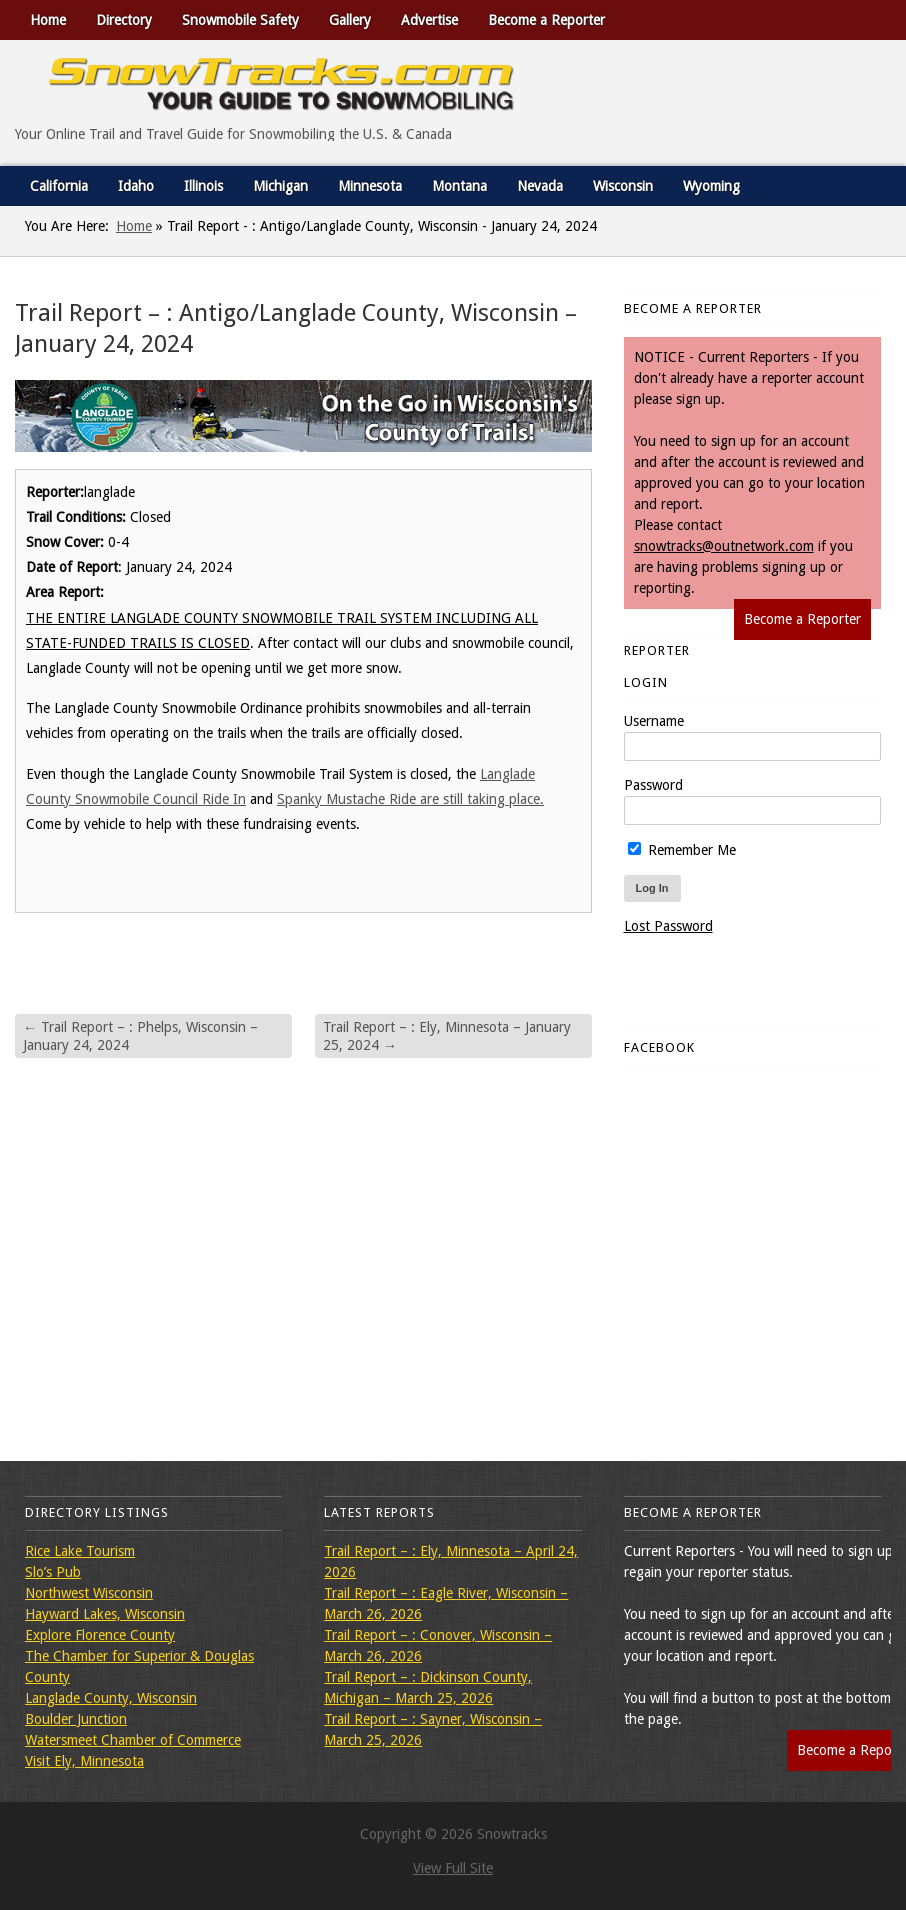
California (59, 186)
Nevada (540, 186)
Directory (124, 20)
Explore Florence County (100, 1635)
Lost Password (668, 926)
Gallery (350, 20)
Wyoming (711, 186)
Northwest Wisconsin (89, 1593)
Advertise (429, 20)
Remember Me (682, 850)
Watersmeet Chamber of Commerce (133, 1740)
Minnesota (370, 186)
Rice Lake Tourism (80, 1551)
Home (48, 20)
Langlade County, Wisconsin (111, 1698)
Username (654, 721)
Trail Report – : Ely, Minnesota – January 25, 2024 (447, 1036)
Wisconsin (623, 186)
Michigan (280, 186)
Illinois (203, 186)
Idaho (136, 186)
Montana (459, 186)
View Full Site (453, 1868)
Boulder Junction (76, 1719)
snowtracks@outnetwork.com (724, 546)
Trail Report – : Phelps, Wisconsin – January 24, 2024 (140, 1036)
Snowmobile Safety (240, 20)
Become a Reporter (546, 20)
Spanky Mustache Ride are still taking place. (410, 799)
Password (653, 785)
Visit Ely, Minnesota (84, 1761)
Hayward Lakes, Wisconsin (105, 1614)
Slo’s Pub (53, 1572)
